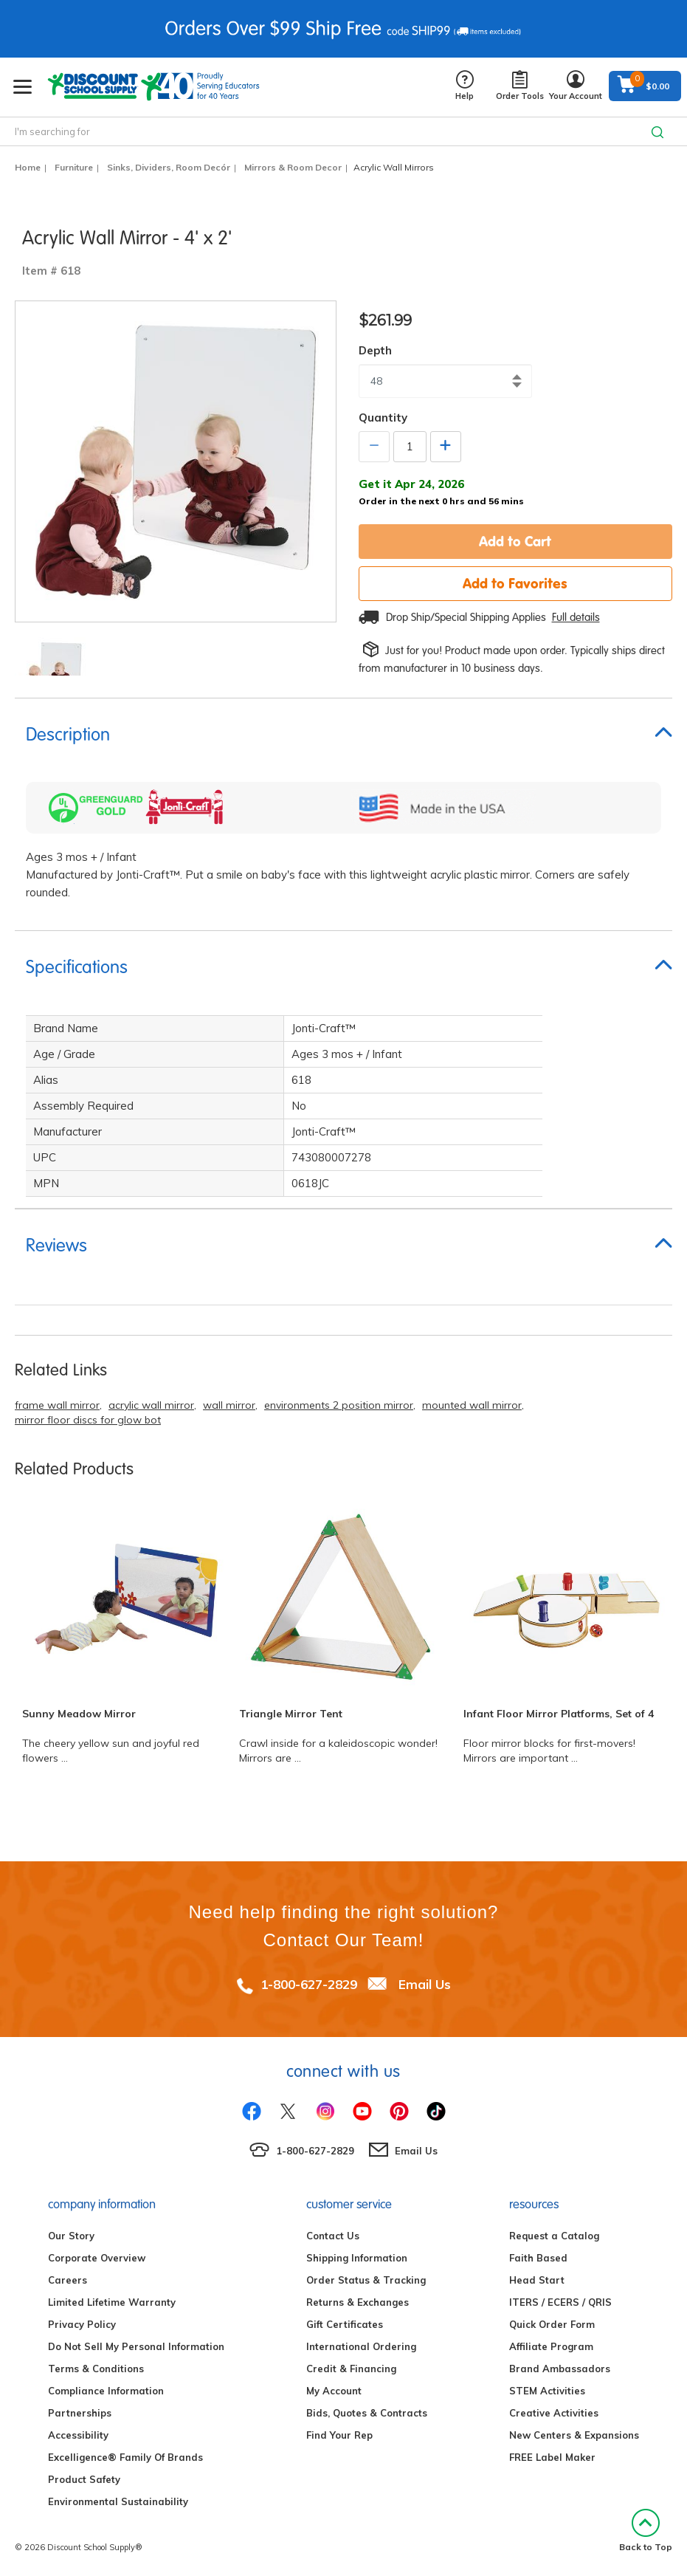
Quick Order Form (552, 2324)
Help (464, 86)
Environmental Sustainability (118, 2501)
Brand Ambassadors (559, 2368)
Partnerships (79, 2413)
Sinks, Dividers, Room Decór (168, 167)
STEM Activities (547, 2391)
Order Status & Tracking (366, 2280)
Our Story (71, 2236)
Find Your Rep (339, 2435)
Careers (67, 2280)
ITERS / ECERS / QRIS (560, 2302)
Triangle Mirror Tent (290, 1713)
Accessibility (78, 2435)
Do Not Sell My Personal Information (136, 2346)
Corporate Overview (96, 2258)
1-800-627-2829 (308, 1984)
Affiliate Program (551, 2346)
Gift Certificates (344, 2324)
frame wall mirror (57, 1405)
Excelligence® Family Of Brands (125, 2457)
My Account (334, 2391)
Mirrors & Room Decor (293, 167)
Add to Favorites (515, 583)
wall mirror (229, 1405)
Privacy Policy (82, 2324)
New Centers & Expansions (574, 2435)
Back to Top (645, 2530)
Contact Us (332, 2236)
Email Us (424, 1984)
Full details (576, 617)
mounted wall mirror (472, 1405)
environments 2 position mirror (338, 1405)
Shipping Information (356, 2258)
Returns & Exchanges (357, 2302)
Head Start (537, 2280)
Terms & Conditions (96, 2368)
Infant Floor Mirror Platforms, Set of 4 (558, 1713)
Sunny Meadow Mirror (79, 1713)
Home (28, 167)
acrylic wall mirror (151, 1405)
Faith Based (538, 2258)
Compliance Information (106, 2391)
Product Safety (84, 2479)
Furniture (74, 167)
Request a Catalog (554, 2236)
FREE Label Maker (552, 2457)
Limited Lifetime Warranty (112, 2302)
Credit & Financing (351, 2368)
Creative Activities (553, 2413)
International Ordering (361, 2346)
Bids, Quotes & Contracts (366, 2413)
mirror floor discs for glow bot (88, 1419)
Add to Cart (515, 541)
